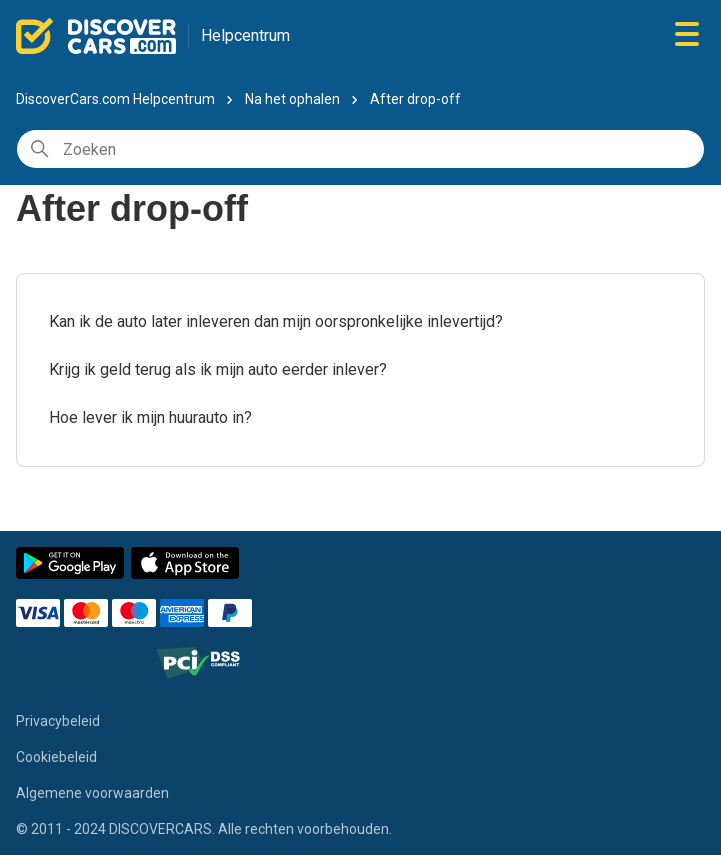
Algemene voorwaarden (92, 793)
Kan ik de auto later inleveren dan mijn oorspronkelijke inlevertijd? (276, 321)
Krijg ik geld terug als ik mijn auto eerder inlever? (218, 369)
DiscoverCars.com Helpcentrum (115, 99)
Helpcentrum (245, 35)
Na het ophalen (292, 99)
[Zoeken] (360, 149)
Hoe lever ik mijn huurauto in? (150, 417)
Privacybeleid (58, 721)
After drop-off (415, 99)
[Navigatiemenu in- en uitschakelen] (687, 35)
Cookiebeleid (56, 757)
